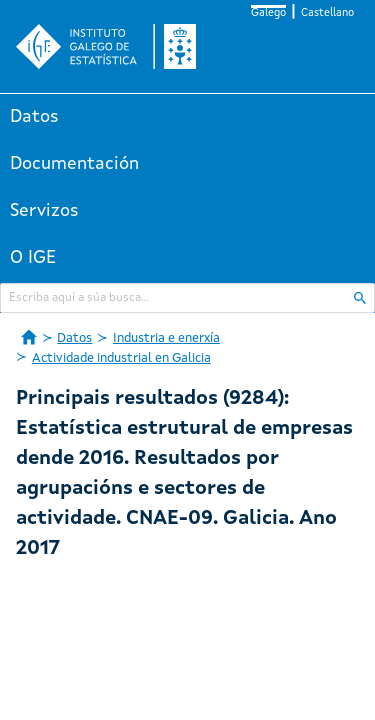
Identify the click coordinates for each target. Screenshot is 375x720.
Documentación (74, 164)
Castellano (327, 13)
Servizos (44, 211)
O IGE (33, 258)
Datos (34, 117)
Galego (268, 13)
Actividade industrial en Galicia (121, 358)
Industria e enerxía (166, 338)
